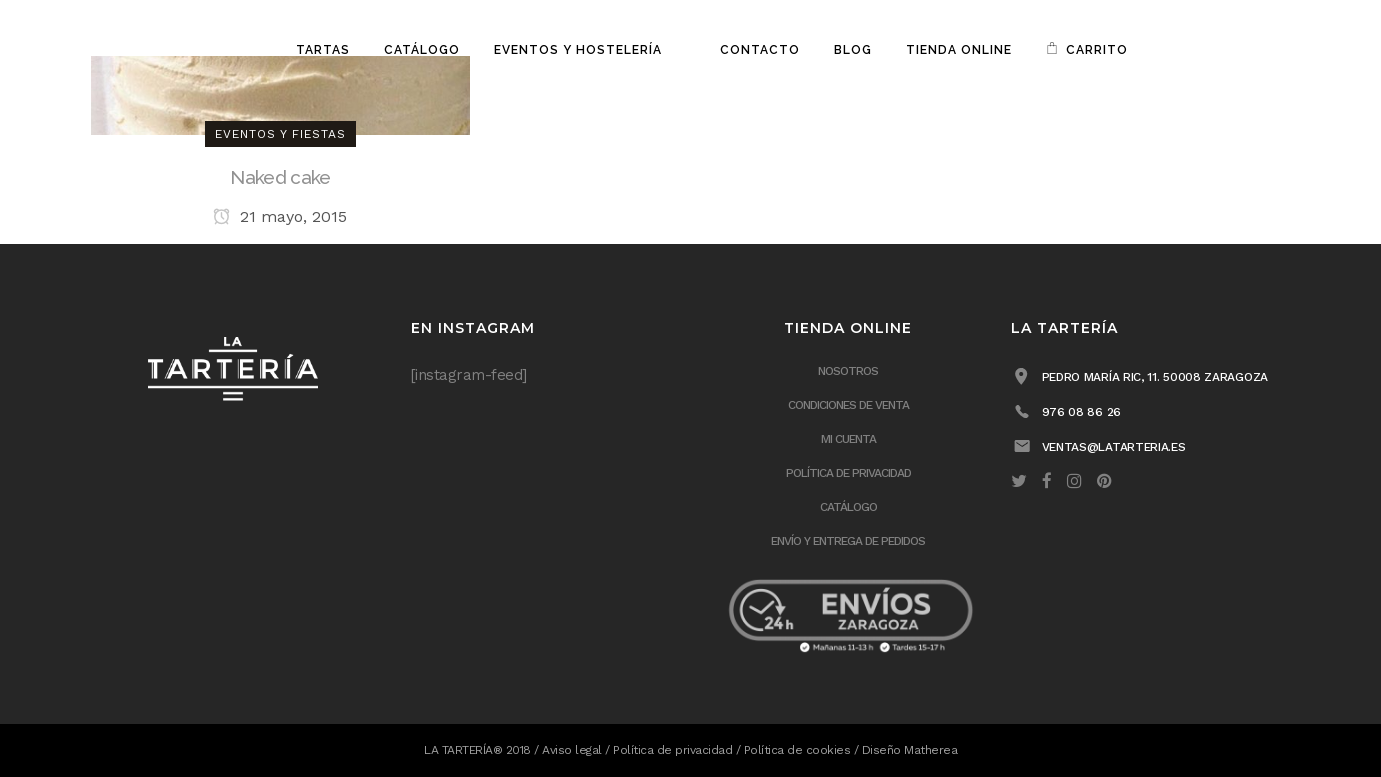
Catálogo (848, 507)
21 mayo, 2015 (280, 216)
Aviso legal (572, 750)
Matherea (930, 750)
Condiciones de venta (848, 405)
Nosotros (848, 371)
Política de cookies (797, 750)
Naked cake (280, 177)
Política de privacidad (848, 473)
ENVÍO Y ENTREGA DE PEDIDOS (848, 541)
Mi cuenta (848, 439)
